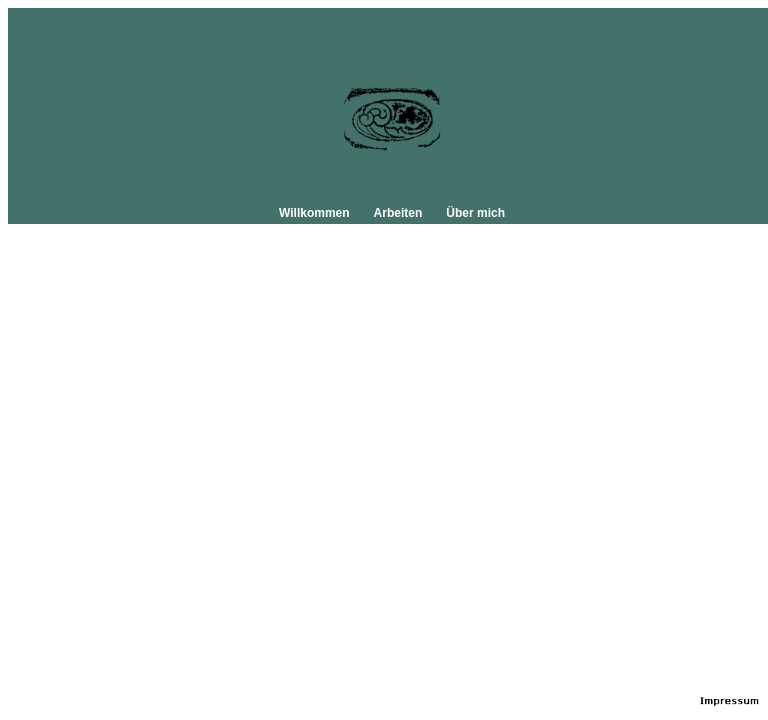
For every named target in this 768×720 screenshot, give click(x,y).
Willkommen (314, 213)
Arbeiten (398, 213)
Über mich (475, 213)
